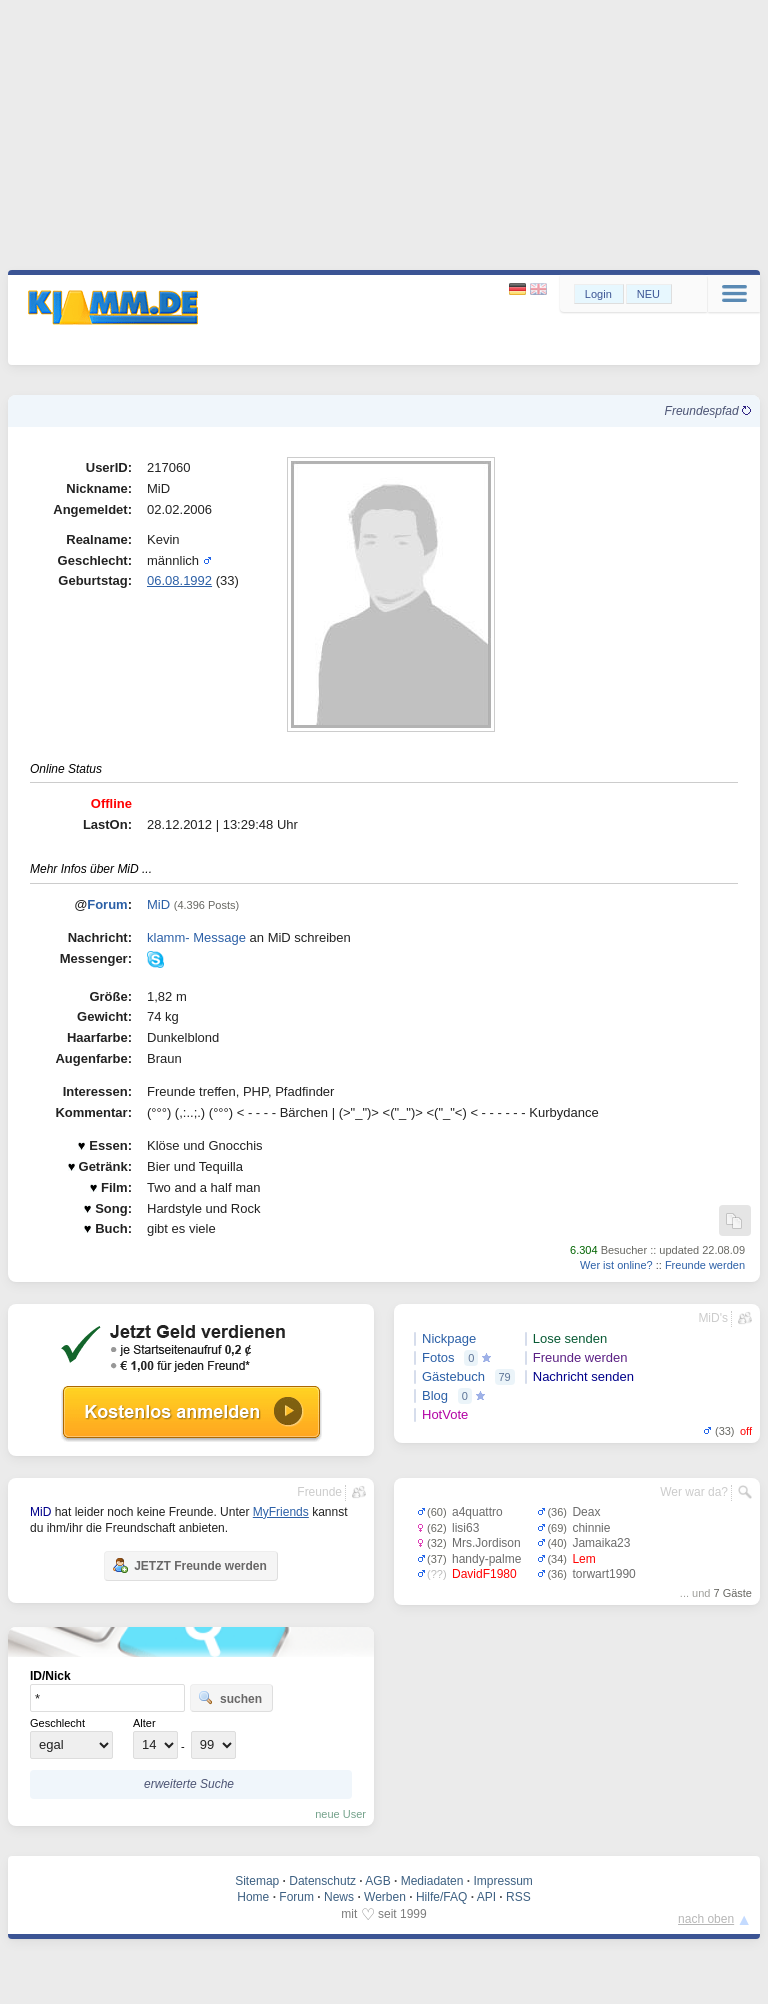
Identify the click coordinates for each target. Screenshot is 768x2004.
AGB (377, 1881)
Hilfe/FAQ (441, 1897)
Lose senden (570, 1338)
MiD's (713, 1318)
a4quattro (477, 1512)
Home (253, 1897)
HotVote (445, 1414)
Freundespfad (708, 411)
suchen (230, 1698)
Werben (385, 1897)
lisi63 (465, 1528)
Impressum (502, 1881)
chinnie (591, 1528)
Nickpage (449, 1338)
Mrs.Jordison (486, 1543)
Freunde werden (705, 1265)
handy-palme (486, 1559)
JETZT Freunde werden (189, 1565)
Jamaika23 (601, 1543)
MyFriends (281, 1512)
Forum (107, 904)
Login (598, 294)
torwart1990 (603, 1574)
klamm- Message (196, 937)
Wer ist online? (616, 1265)
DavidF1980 (484, 1574)
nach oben (706, 1919)
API (486, 1897)
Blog (435, 1395)
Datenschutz (322, 1881)
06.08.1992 (179, 580)
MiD (158, 904)
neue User (340, 1814)
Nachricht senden (583, 1376)
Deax (586, 1512)
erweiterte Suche (189, 1784)
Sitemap (257, 1881)
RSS (518, 1897)
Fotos (438, 1357)
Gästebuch (453, 1376)
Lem (583, 1559)
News (339, 1897)
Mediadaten (432, 1881)
